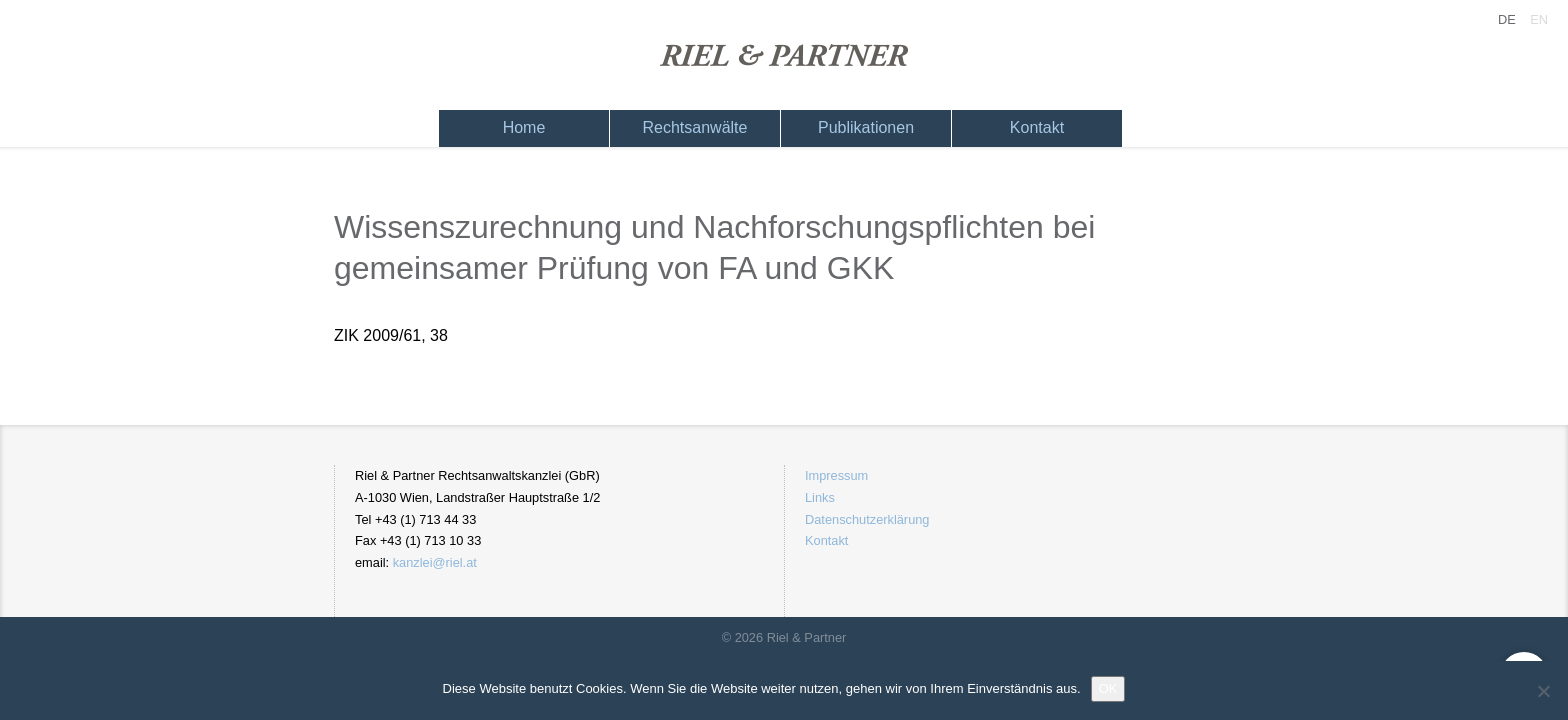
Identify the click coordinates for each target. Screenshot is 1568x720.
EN (1539, 19)
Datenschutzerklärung (867, 519)
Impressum (836, 475)
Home (524, 127)
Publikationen (866, 127)
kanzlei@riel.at (435, 562)
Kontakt (1037, 127)
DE (1507, 19)
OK (1108, 688)
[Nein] (1543, 691)
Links (820, 497)
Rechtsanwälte (695, 127)
